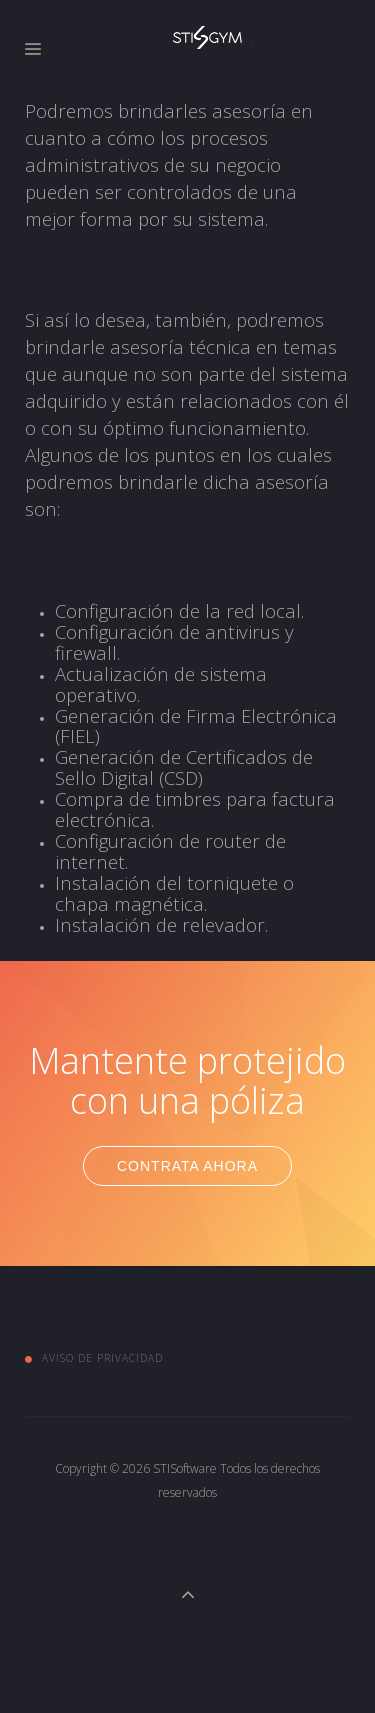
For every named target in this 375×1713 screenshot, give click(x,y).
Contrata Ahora (187, 1166)
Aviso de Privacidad (102, 1358)
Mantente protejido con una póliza (187, 1080)
